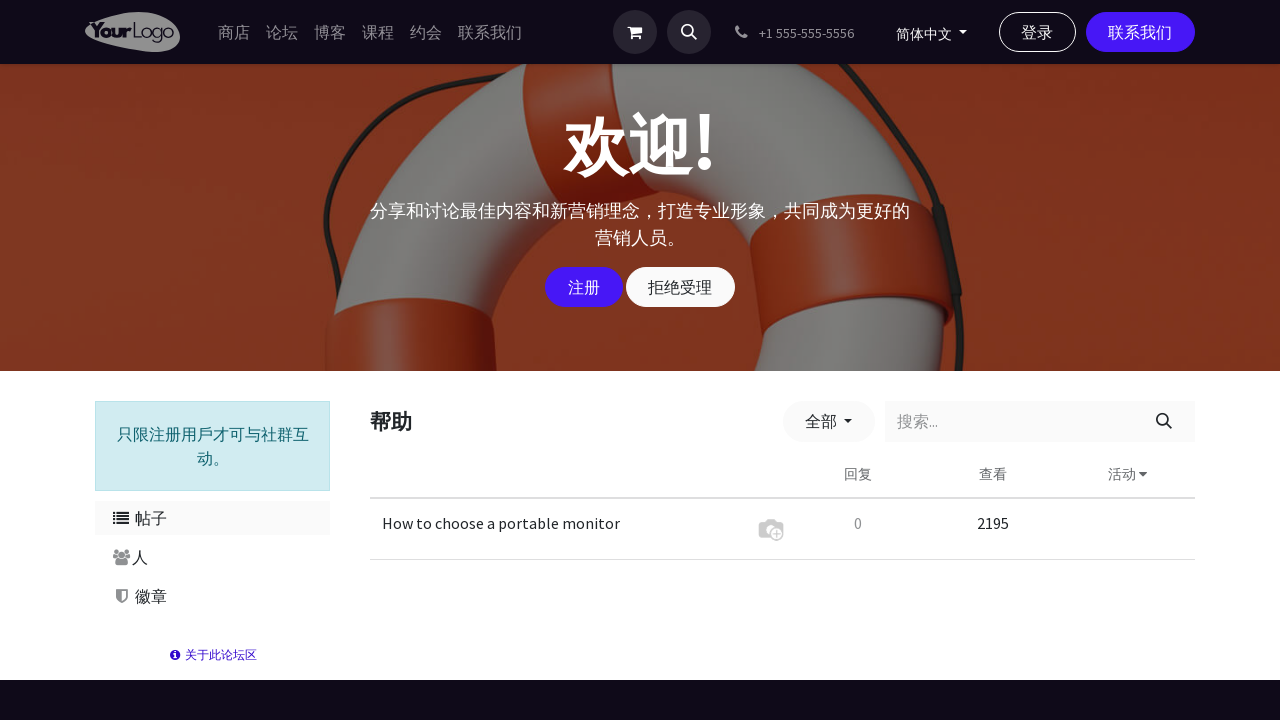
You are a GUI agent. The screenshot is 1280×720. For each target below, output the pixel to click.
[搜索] (1164, 421)
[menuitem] (234, 32)
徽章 (139, 596)
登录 (1037, 32)
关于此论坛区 (212, 654)
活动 (1127, 474)
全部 (822, 421)
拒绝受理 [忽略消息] (680, 287)
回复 (858, 474)
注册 (584, 287)
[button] (689, 32)
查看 (993, 474)
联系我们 (1140, 32)
